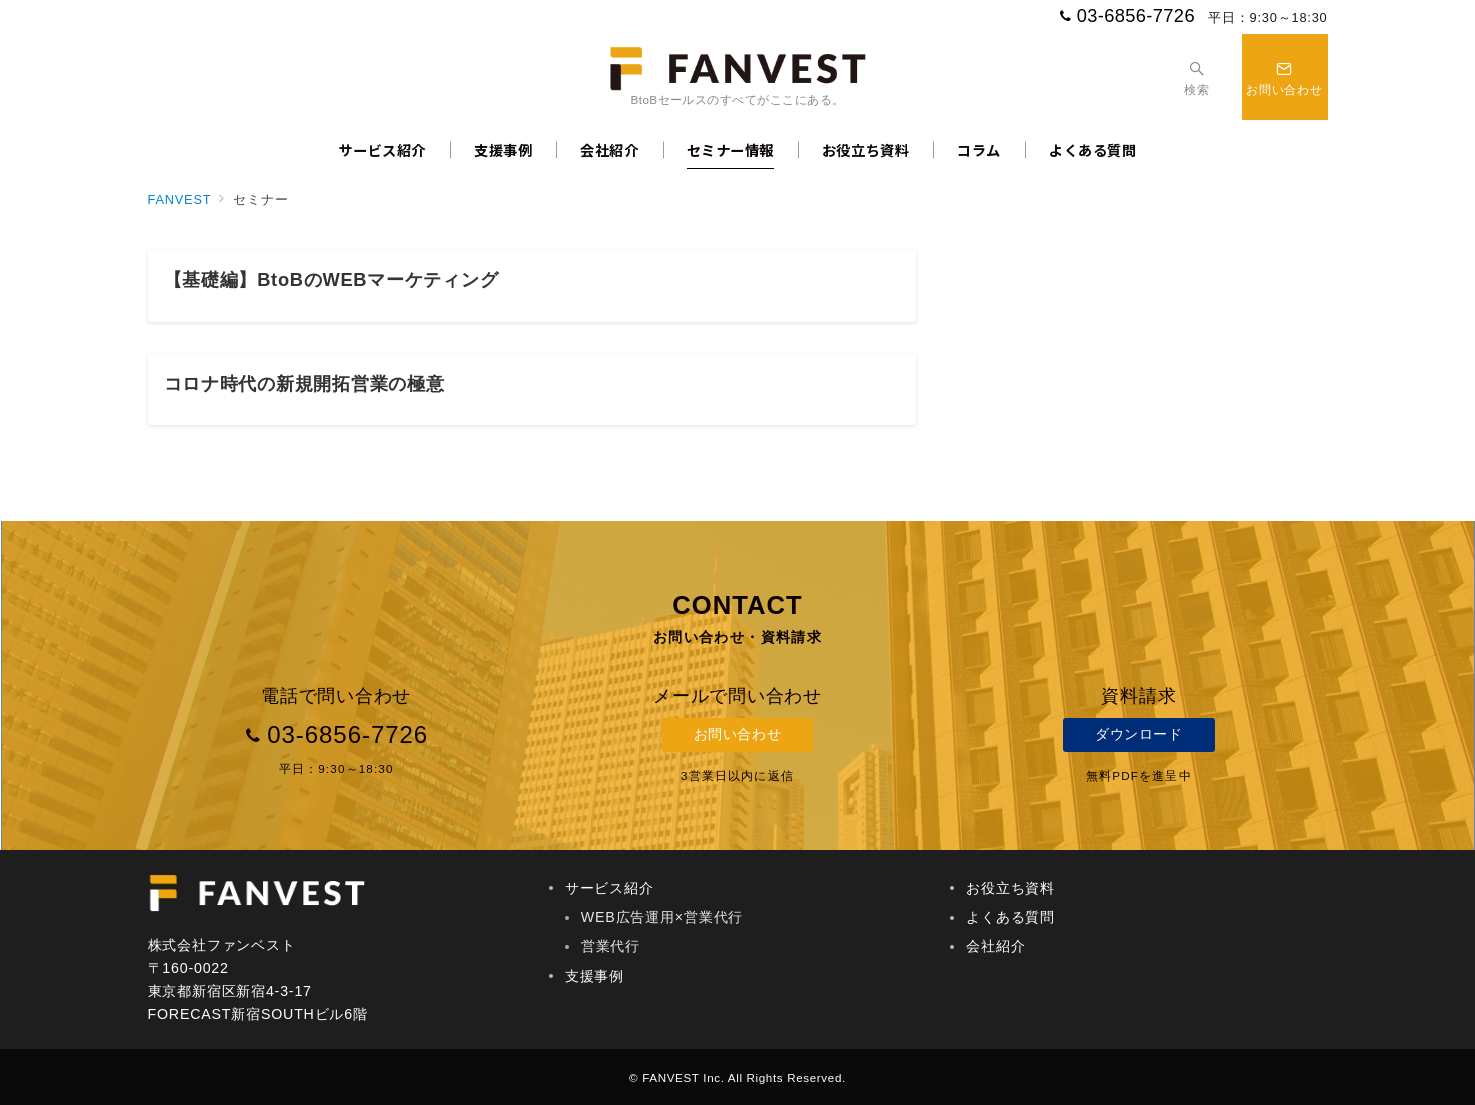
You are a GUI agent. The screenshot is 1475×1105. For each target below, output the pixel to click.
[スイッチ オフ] (1196, 76)
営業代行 (610, 946)
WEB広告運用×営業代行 (662, 917)
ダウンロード (1138, 734)
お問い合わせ (737, 734)
